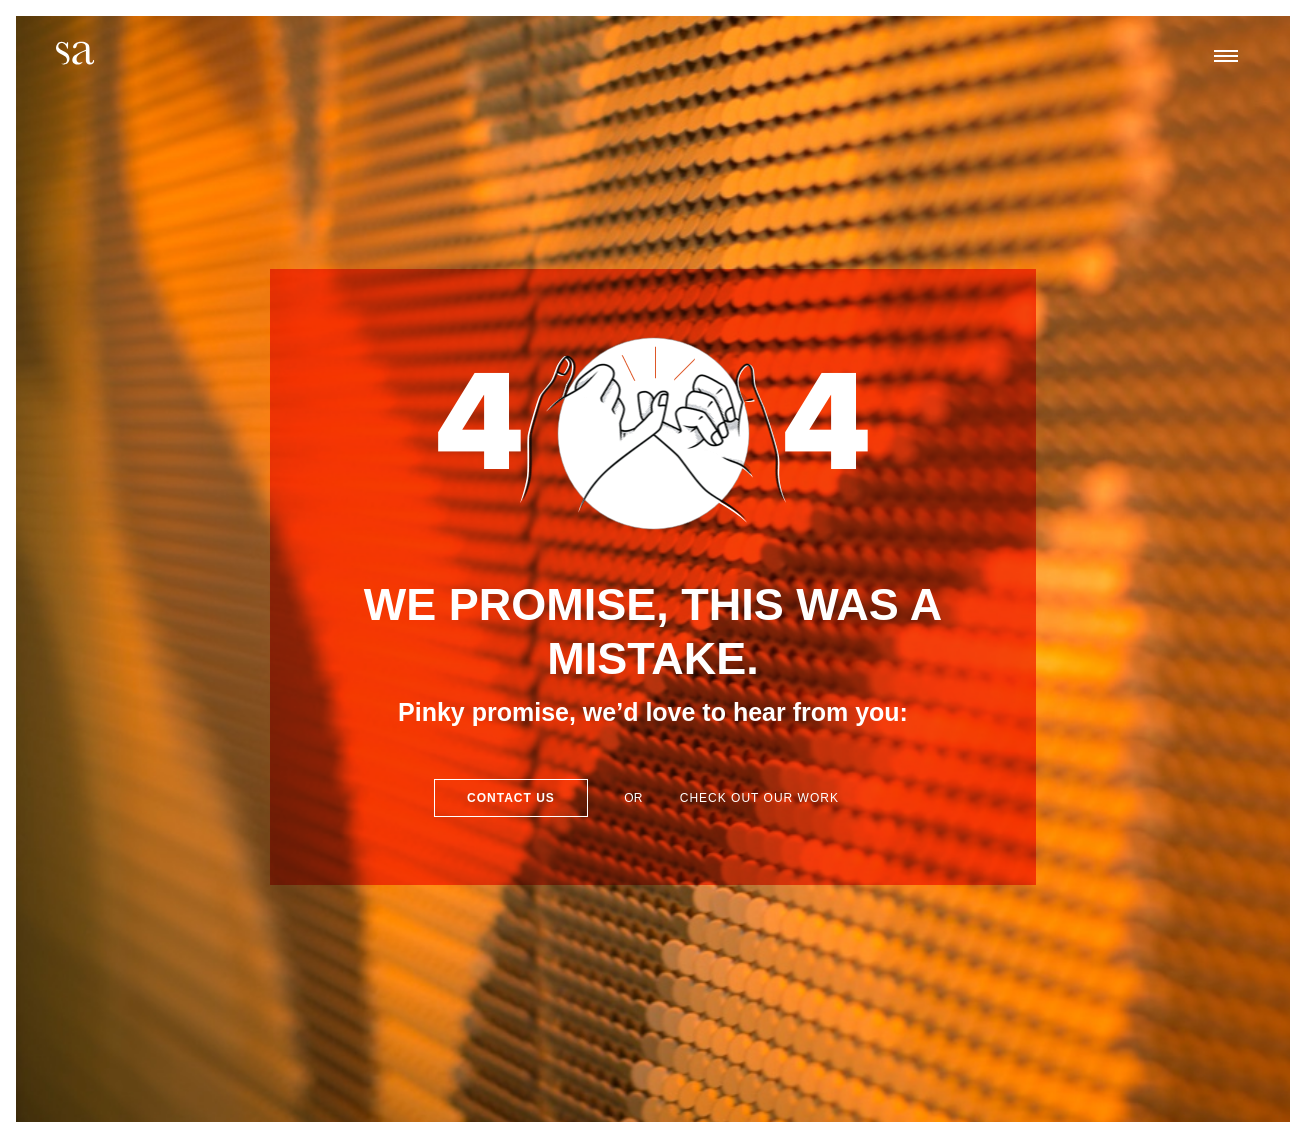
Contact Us (511, 798)
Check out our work (759, 798)
